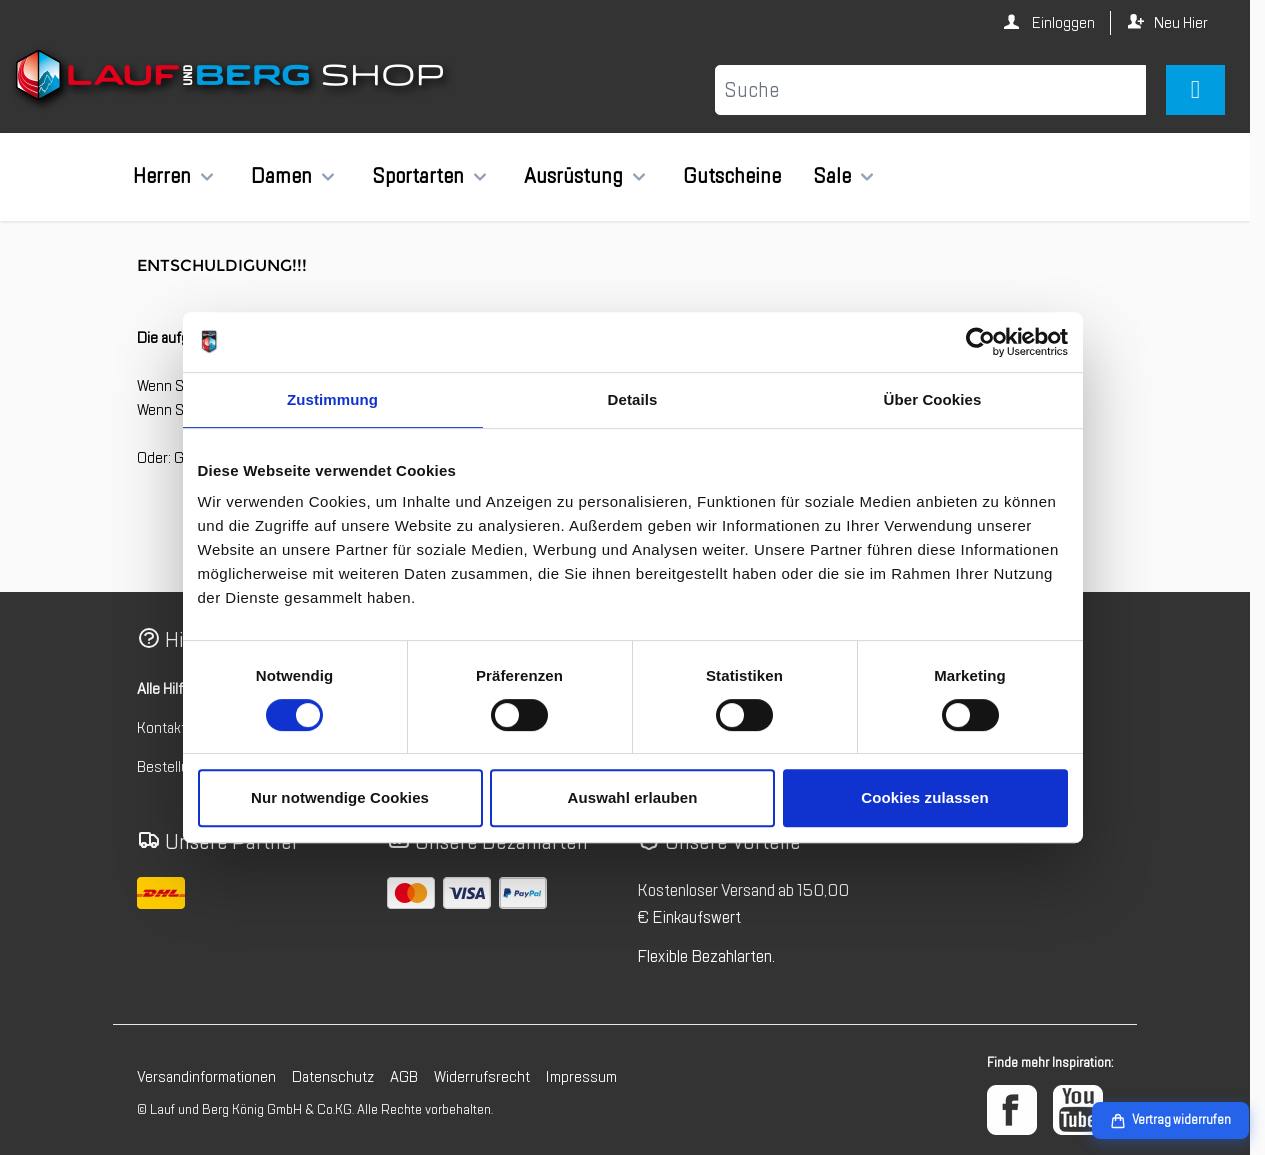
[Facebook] (1012, 1110)
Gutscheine (732, 176)
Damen (281, 176)
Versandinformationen (206, 1077)
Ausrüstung (573, 176)
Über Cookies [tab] (933, 399)
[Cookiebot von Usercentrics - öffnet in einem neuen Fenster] (980, 342)
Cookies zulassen (924, 797)
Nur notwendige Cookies (340, 797)
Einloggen (1062, 23)
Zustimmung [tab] (332, 399)
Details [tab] (633, 399)
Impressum (581, 1077)
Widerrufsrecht (482, 1077)
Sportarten (418, 176)
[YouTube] (1078, 1110)
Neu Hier (1181, 23)
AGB (404, 1077)
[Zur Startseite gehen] (232, 79)
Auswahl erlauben (633, 797)
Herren (162, 176)
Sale (832, 176)
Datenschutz (333, 1077)
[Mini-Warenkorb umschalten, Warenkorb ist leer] (1195, 90)
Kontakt (161, 728)
